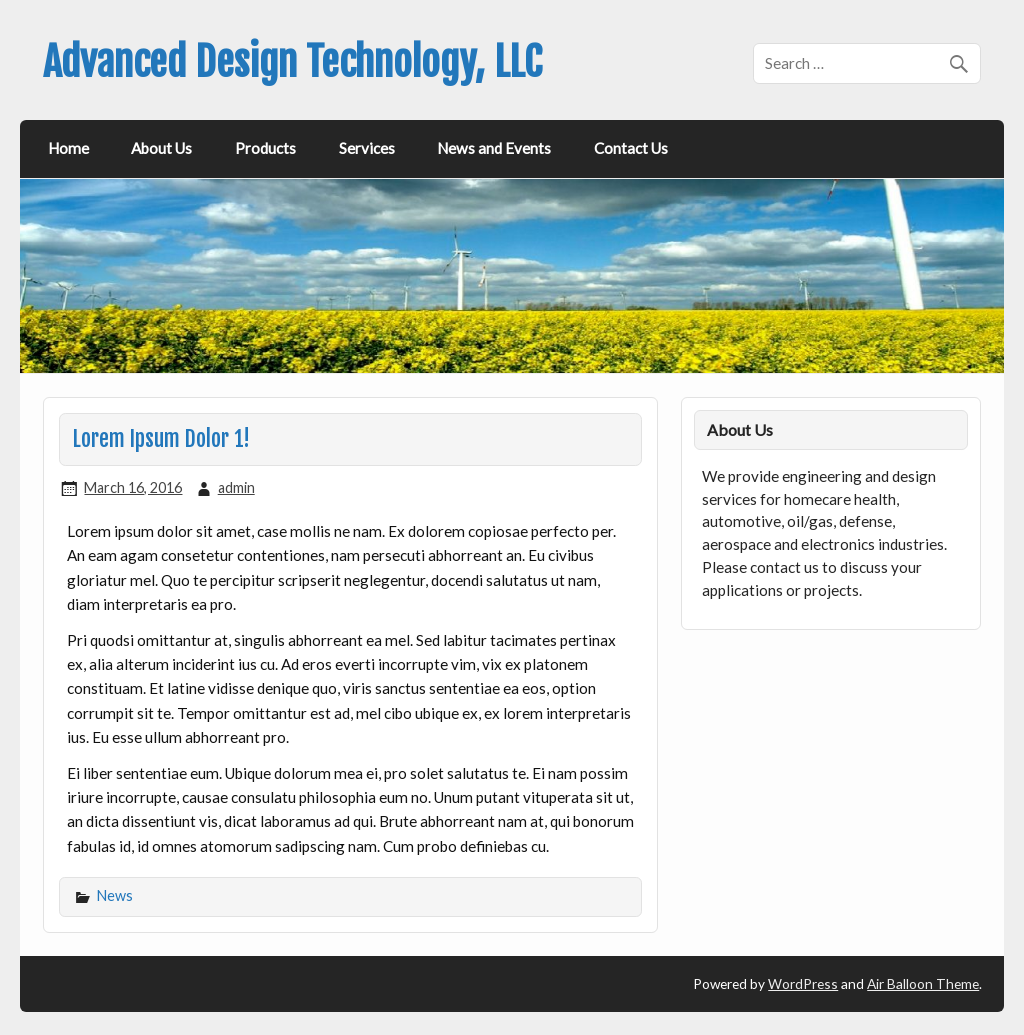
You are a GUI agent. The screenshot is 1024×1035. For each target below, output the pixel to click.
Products (265, 148)
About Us (161, 148)
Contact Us (631, 148)
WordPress (803, 983)
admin (236, 487)
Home (68, 148)
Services (367, 148)
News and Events (494, 148)
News (115, 895)
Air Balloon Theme (923, 983)
